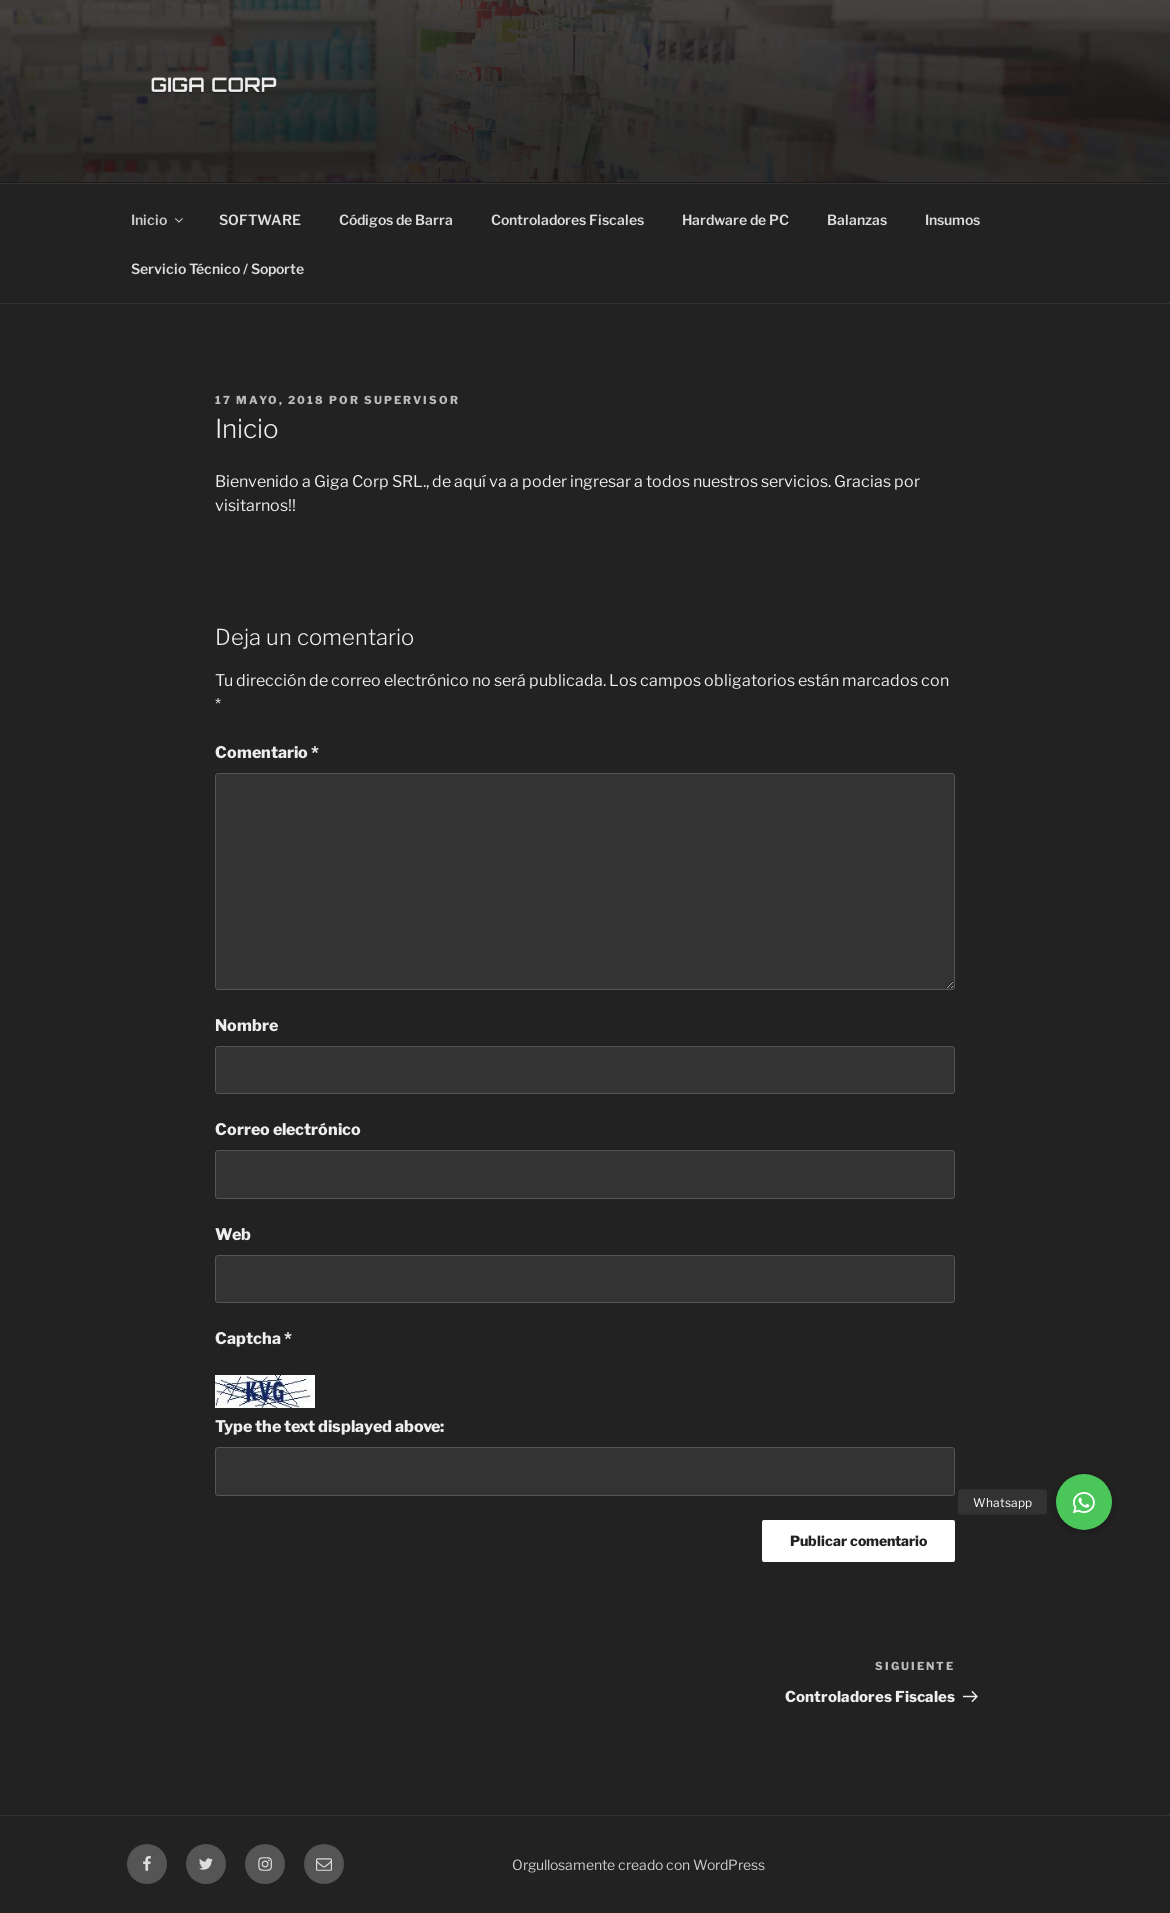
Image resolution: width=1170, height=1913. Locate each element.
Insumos (952, 219)
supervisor (412, 400)
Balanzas (857, 219)
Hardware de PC (735, 219)
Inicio (158, 219)
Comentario (267, 752)
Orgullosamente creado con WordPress (638, 1864)
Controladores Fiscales (567, 219)
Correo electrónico (288, 1129)
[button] (1084, 1502)
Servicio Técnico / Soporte (217, 268)
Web (233, 1234)
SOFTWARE (260, 219)
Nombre (246, 1025)
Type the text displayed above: (329, 1426)
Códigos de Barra (396, 219)
